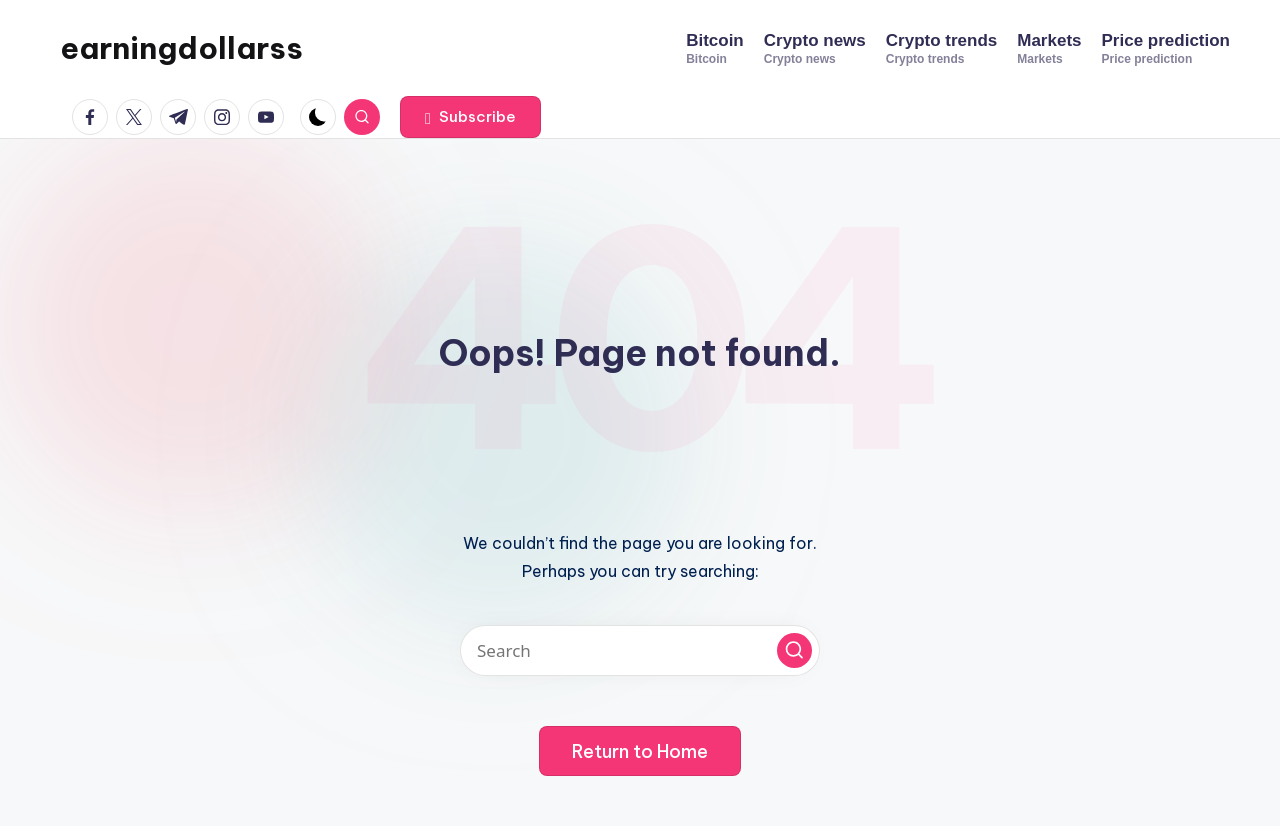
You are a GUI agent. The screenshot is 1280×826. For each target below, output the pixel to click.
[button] (470, 117)
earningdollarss (181, 48)
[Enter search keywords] (640, 650)
